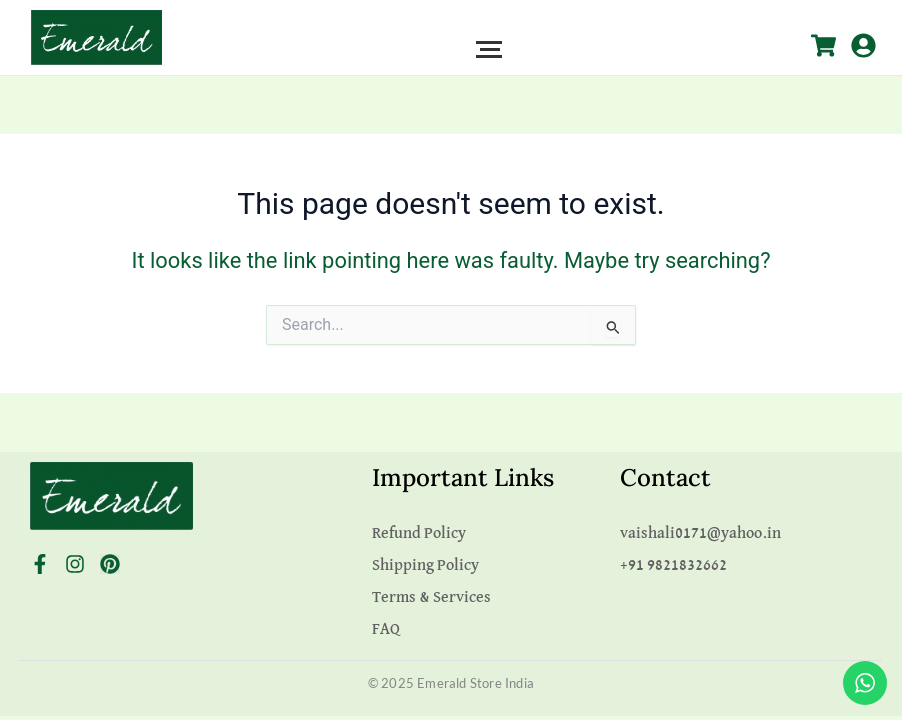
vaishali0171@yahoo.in (700, 534)
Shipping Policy (425, 566)
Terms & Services (431, 598)
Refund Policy (419, 534)
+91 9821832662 (673, 566)
